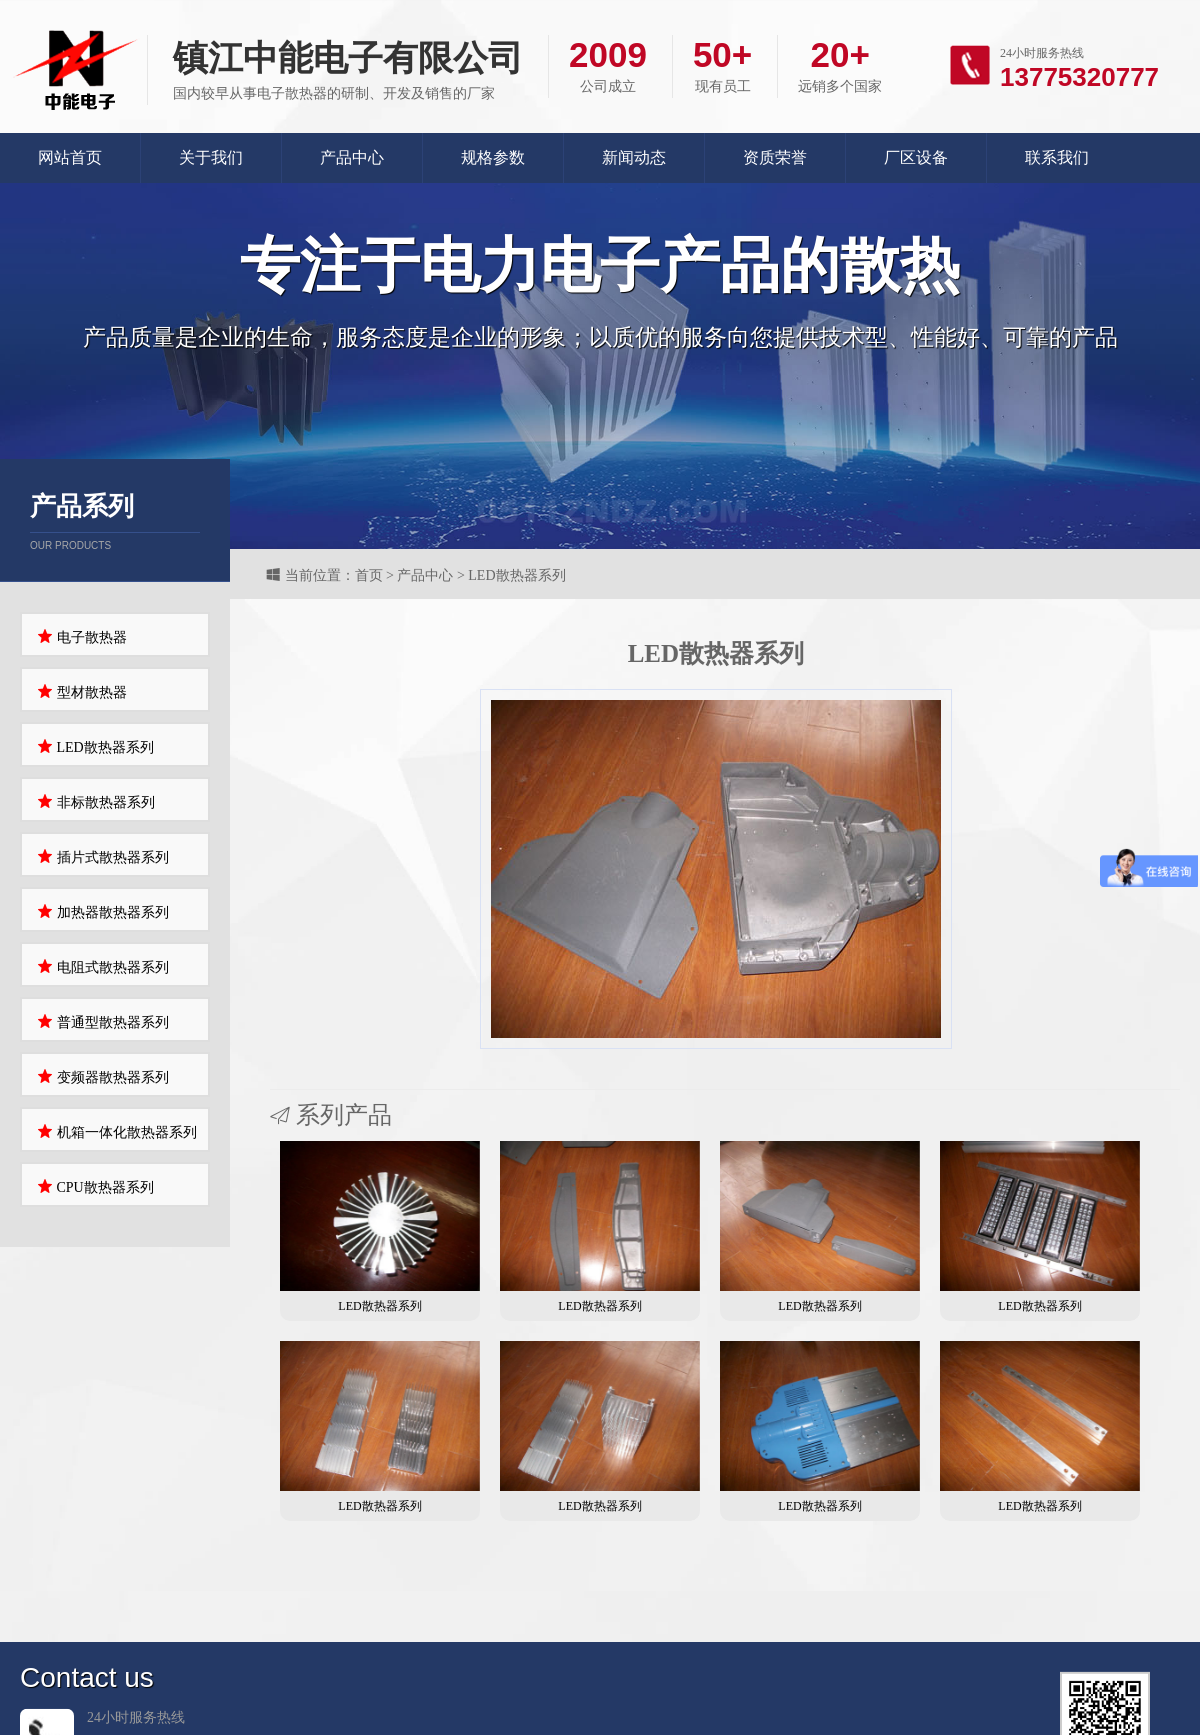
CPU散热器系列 (95, 1186)
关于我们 (211, 157)
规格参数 (493, 157)
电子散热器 (82, 636)
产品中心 (352, 157)
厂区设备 (916, 157)
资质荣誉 (775, 157)
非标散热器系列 (96, 801)
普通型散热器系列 (103, 1021)
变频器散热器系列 (103, 1076)
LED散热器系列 (95, 746)
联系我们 (1057, 157)
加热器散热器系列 (103, 911)
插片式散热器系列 (103, 856)
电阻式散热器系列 (103, 966)
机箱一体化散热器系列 (117, 1131)
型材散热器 (82, 691)
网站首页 (70, 157)
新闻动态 (634, 157)
